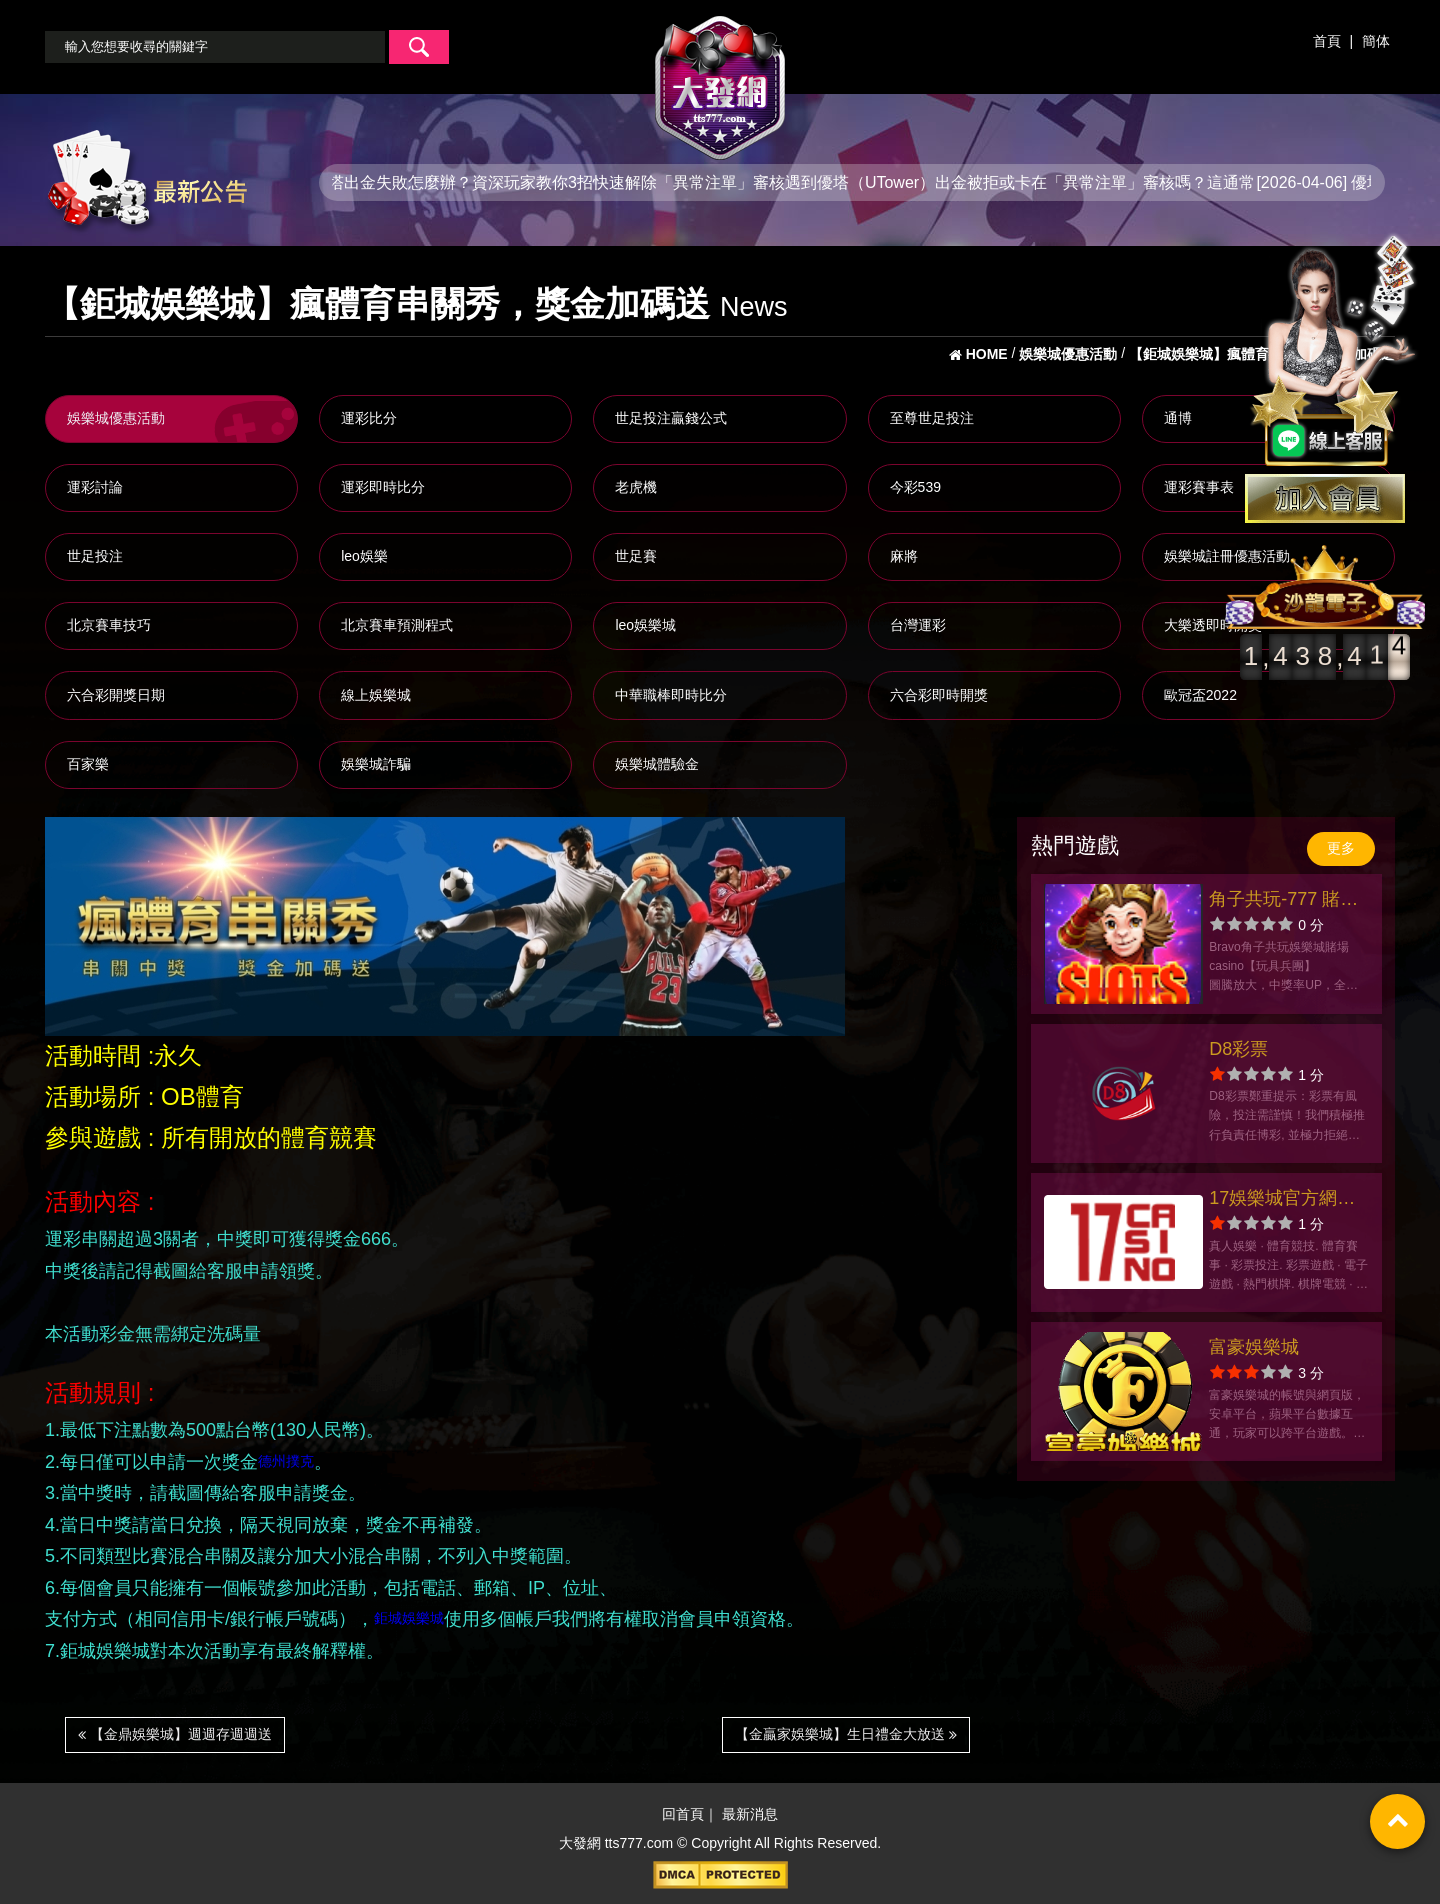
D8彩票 (1238, 1049)
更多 (1341, 848)
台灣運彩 (918, 625)
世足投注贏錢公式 (671, 418)
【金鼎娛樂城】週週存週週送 (175, 1734)
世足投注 (95, 556)
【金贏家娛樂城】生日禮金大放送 (846, 1734)
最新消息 (750, 1814)
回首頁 (683, 1814)
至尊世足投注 (932, 418)
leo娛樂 (364, 556)
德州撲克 (286, 1460)
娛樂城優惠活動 (116, 418)
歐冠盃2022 (1200, 695)
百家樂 (88, 764)
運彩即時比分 (383, 487)
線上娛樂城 (376, 695)
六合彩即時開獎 (939, 695)
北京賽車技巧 (109, 625)
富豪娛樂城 (1254, 1347)
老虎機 (636, 487)
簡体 (1376, 41)
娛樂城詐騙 (376, 764)
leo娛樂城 (645, 625)
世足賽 (636, 556)
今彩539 (915, 487)
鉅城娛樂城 (409, 1618)
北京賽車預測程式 (397, 625)
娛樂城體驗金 (657, 764)
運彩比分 (369, 418)
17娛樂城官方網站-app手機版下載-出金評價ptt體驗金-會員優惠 (1285, 1200)
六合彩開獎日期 (116, 695)
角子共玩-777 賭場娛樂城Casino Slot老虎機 (1283, 901)
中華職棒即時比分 (671, 695)
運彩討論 (95, 487)
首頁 (1327, 41)
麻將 (904, 556)
